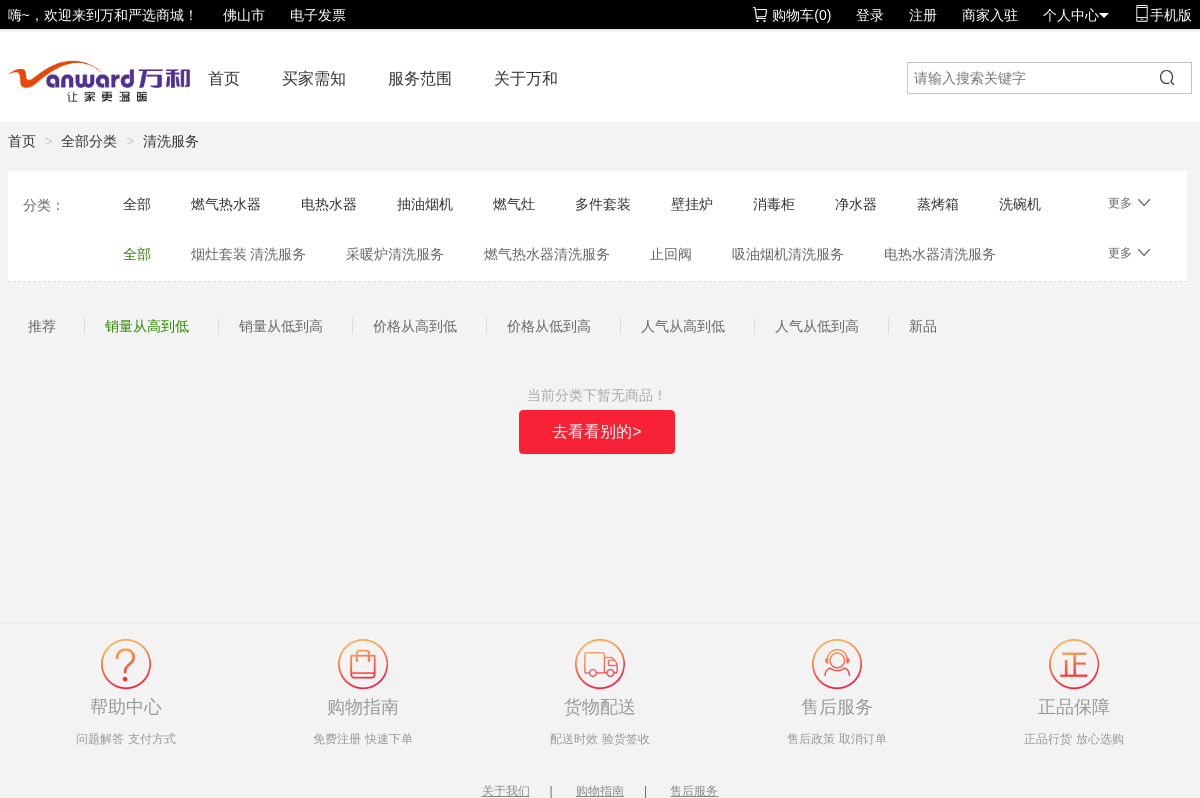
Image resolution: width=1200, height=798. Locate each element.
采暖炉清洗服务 (395, 254)
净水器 (856, 204)
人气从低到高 (817, 326)
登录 (870, 15)
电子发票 (318, 15)
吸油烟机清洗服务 (788, 254)
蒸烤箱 (938, 204)
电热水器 (329, 204)
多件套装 (603, 204)
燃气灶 (514, 204)
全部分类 (89, 141)
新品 (923, 326)
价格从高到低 (415, 326)
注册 (923, 15)
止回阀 (671, 254)
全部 (137, 204)
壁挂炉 (692, 204)
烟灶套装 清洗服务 (249, 254)
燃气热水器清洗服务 (547, 254)
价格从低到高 (549, 326)
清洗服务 (171, 141)
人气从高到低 (683, 326)
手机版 (1163, 14)
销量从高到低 (147, 326)
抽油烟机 (425, 204)
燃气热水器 (226, 204)
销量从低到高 (281, 326)
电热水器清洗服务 (940, 254)
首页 (224, 78)
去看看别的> (596, 431)
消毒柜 (774, 204)
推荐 (42, 326)
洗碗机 (1020, 204)
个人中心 (1076, 15)
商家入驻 (990, 15)
